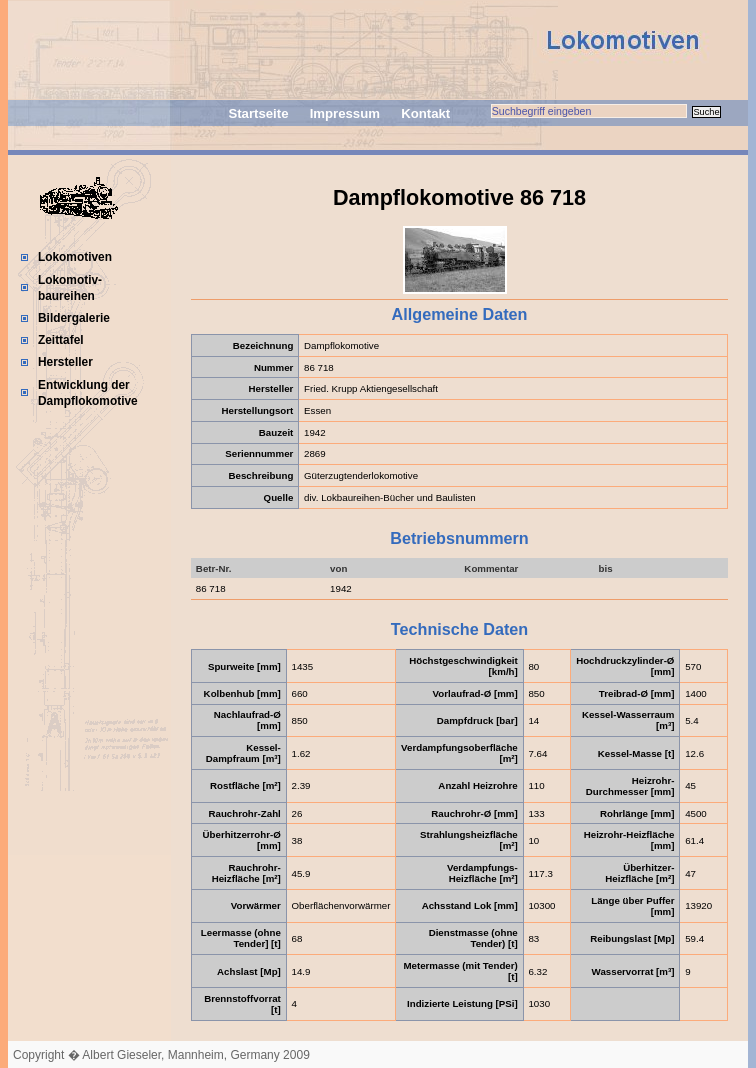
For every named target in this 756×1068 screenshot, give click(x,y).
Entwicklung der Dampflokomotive (88, 393)
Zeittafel (61, 340)
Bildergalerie (74, 318)
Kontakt (425, 113)
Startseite (258, 113)
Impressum (345, 113)
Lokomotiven (75, 257)
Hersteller (65, 362)
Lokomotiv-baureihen (70, 288)
